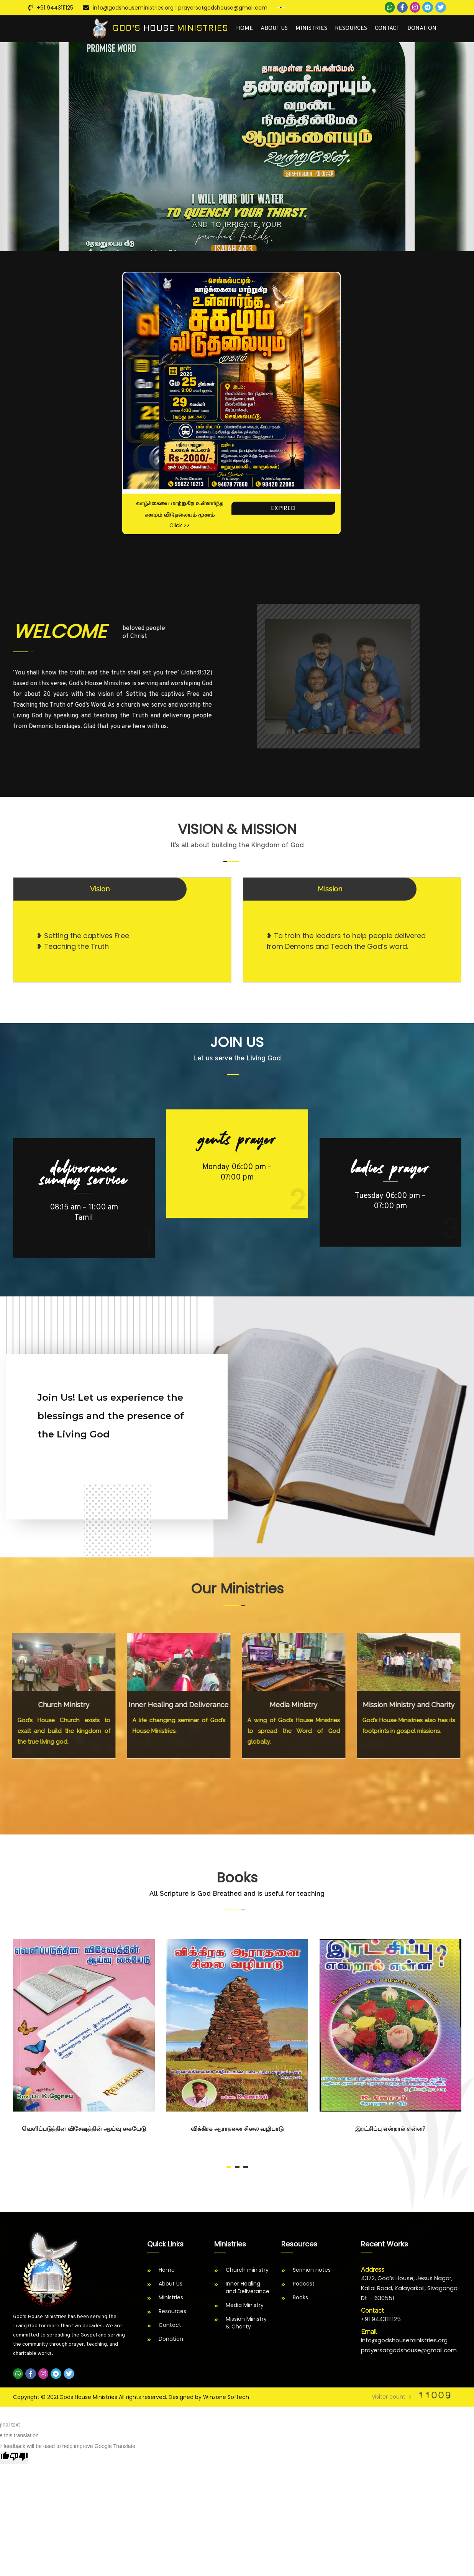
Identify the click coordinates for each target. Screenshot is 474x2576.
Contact (387, 28)
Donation (421, 28)
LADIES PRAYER (390, 1168)
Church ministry (247, 2270)
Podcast (304, 2283)
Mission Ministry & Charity (246, 2322)
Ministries (311, 28)
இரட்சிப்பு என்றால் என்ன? (390, 2128)
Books (300, 2297)
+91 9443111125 (55, 7)
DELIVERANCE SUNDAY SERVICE (84, 1174)
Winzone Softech (226, 2397)
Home (244, 28)
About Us (274, 28)
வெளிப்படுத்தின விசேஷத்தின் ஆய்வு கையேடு (84, 2128)
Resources (351, 28)
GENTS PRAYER (237, 1139)
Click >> (179, 525)
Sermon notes (312, 2270)
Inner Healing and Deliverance (247, 2287)
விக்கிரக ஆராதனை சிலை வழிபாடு (237, 2128)
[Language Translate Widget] (281, 7)
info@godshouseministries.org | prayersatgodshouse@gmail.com (180, 7)
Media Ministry (245, 2305)
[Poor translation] (19, 2457)
